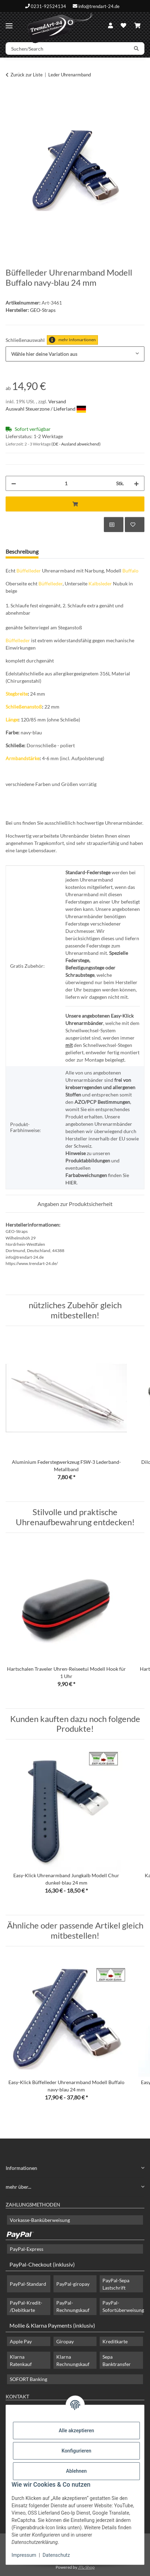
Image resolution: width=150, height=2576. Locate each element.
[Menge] (66, 483)
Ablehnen (76, 2471)
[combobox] (75, 353)
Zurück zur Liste (26, 74)
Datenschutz (56, 2555)
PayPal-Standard (28, 2284)
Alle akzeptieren (76, 2430)
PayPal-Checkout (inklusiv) (42, 2264)
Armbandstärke (23, 758)
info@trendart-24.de (99, 6)
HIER (71, 1182)
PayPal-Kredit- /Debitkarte (26, 2306)
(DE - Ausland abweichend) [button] (76, 444)
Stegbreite (17, 694)
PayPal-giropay (73, 2284)
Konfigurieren (76, 2451)
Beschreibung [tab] (22, 551)
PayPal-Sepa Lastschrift (115, 2284)
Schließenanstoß (24, 707)
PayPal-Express (26, 2249)
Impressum (24, 2555)
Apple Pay (21, 2341)
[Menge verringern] (13, 483)
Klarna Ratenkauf (21, 2360)
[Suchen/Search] (67, 48)
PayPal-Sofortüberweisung (122, 2306)
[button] (110, 25)
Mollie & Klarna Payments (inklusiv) (52, 2325)
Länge (12, 719)
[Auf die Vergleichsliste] (113, 524)
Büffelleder (28, 571)
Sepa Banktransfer (116, 2360)
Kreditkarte (115, 2341)
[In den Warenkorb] (11, 96)
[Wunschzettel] (123, 25)
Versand (57, 401)
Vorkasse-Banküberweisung (40, 2220)
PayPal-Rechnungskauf (73, 2306)
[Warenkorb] (137, 25)
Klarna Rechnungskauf (73, 2360)
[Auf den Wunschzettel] (134, 524)
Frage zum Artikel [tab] (71, 551)
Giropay (65, 2341)
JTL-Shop (86, 2567)
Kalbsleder (100, 583)
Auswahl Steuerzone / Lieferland (46, 409)
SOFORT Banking (28, 2379)
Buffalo (130, 571)
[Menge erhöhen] (136, 483)
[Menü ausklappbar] (9, 22)
